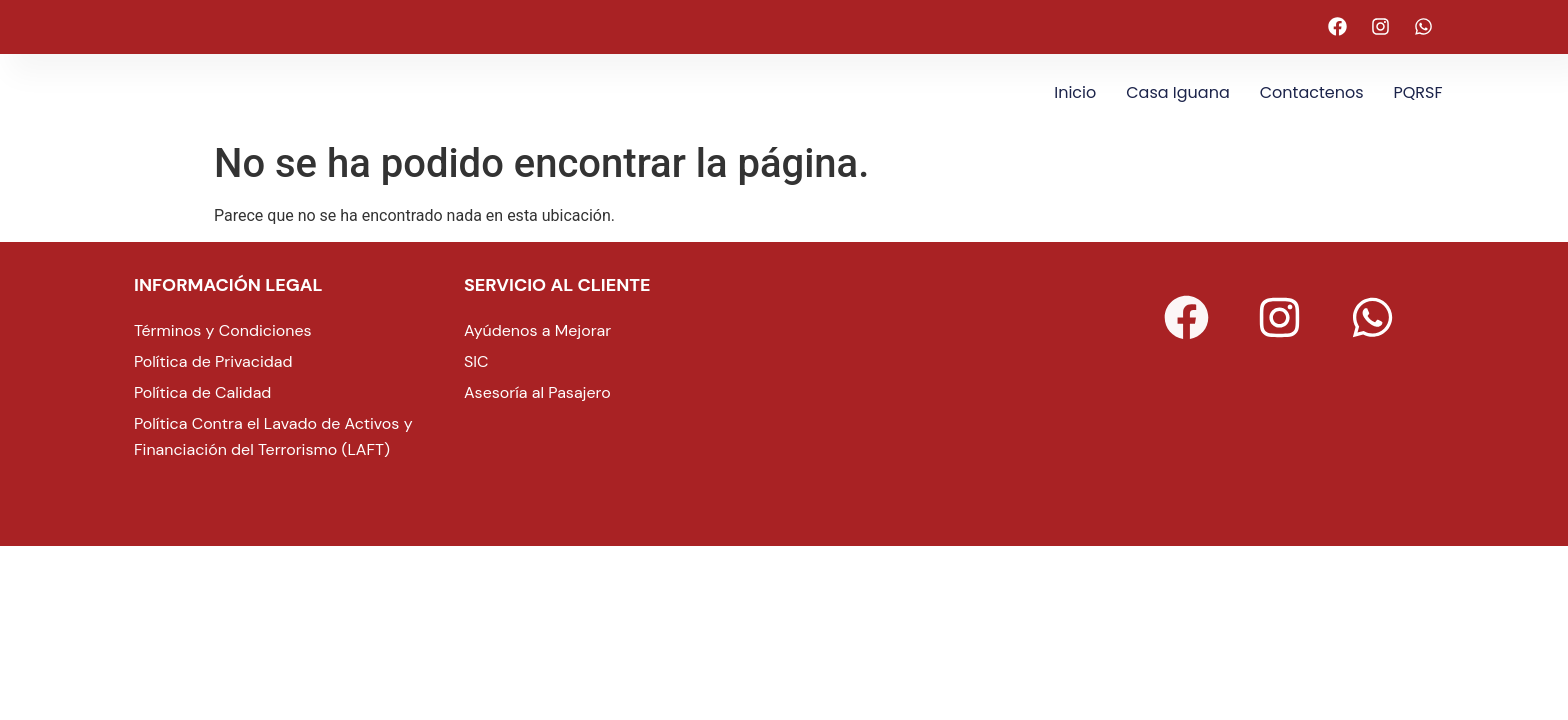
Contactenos (1312, 92)
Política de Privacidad (213, 361)
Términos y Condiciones (223, 330)
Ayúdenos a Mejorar (537, 330)
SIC (476, 361)
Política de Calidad (202, 392)
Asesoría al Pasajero (537, 392)
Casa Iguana (1177, 92)
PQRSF (1418, 92)
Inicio (1075, 92)
